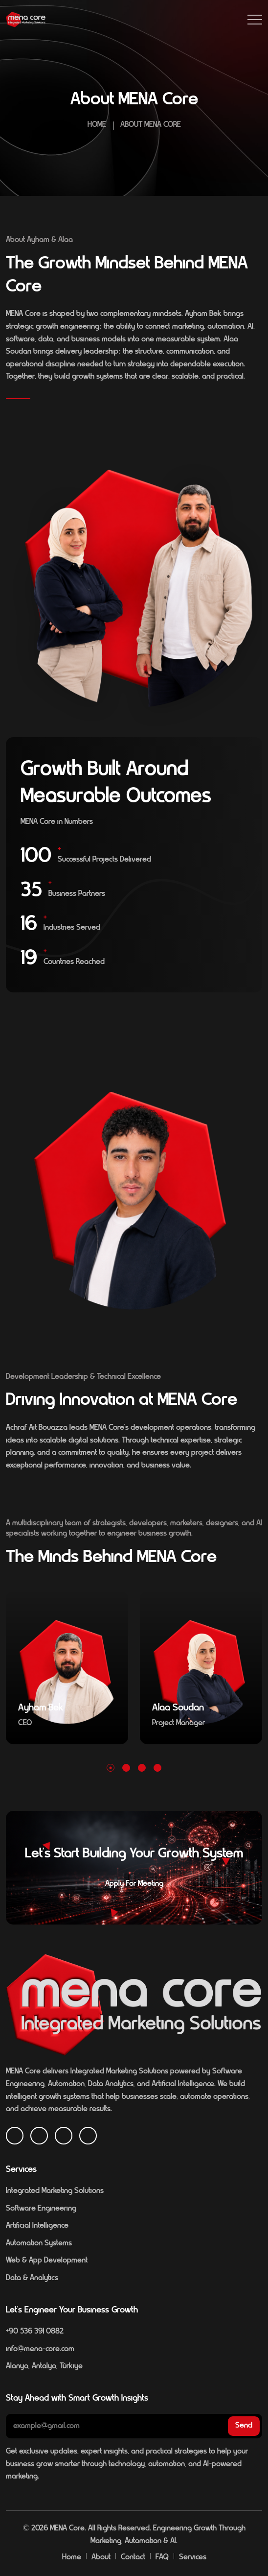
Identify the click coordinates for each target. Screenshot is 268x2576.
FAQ (162, 2557)
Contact (133, 2557)
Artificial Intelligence (37, 2226)
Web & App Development (47, 2260)
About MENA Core (150, 125)
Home (97, 125)
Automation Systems (39, 2243)
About (101, 2557)
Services (192, 2557)
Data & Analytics (32, 2278)
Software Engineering (41, 2209)
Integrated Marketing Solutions (55, 2191)
